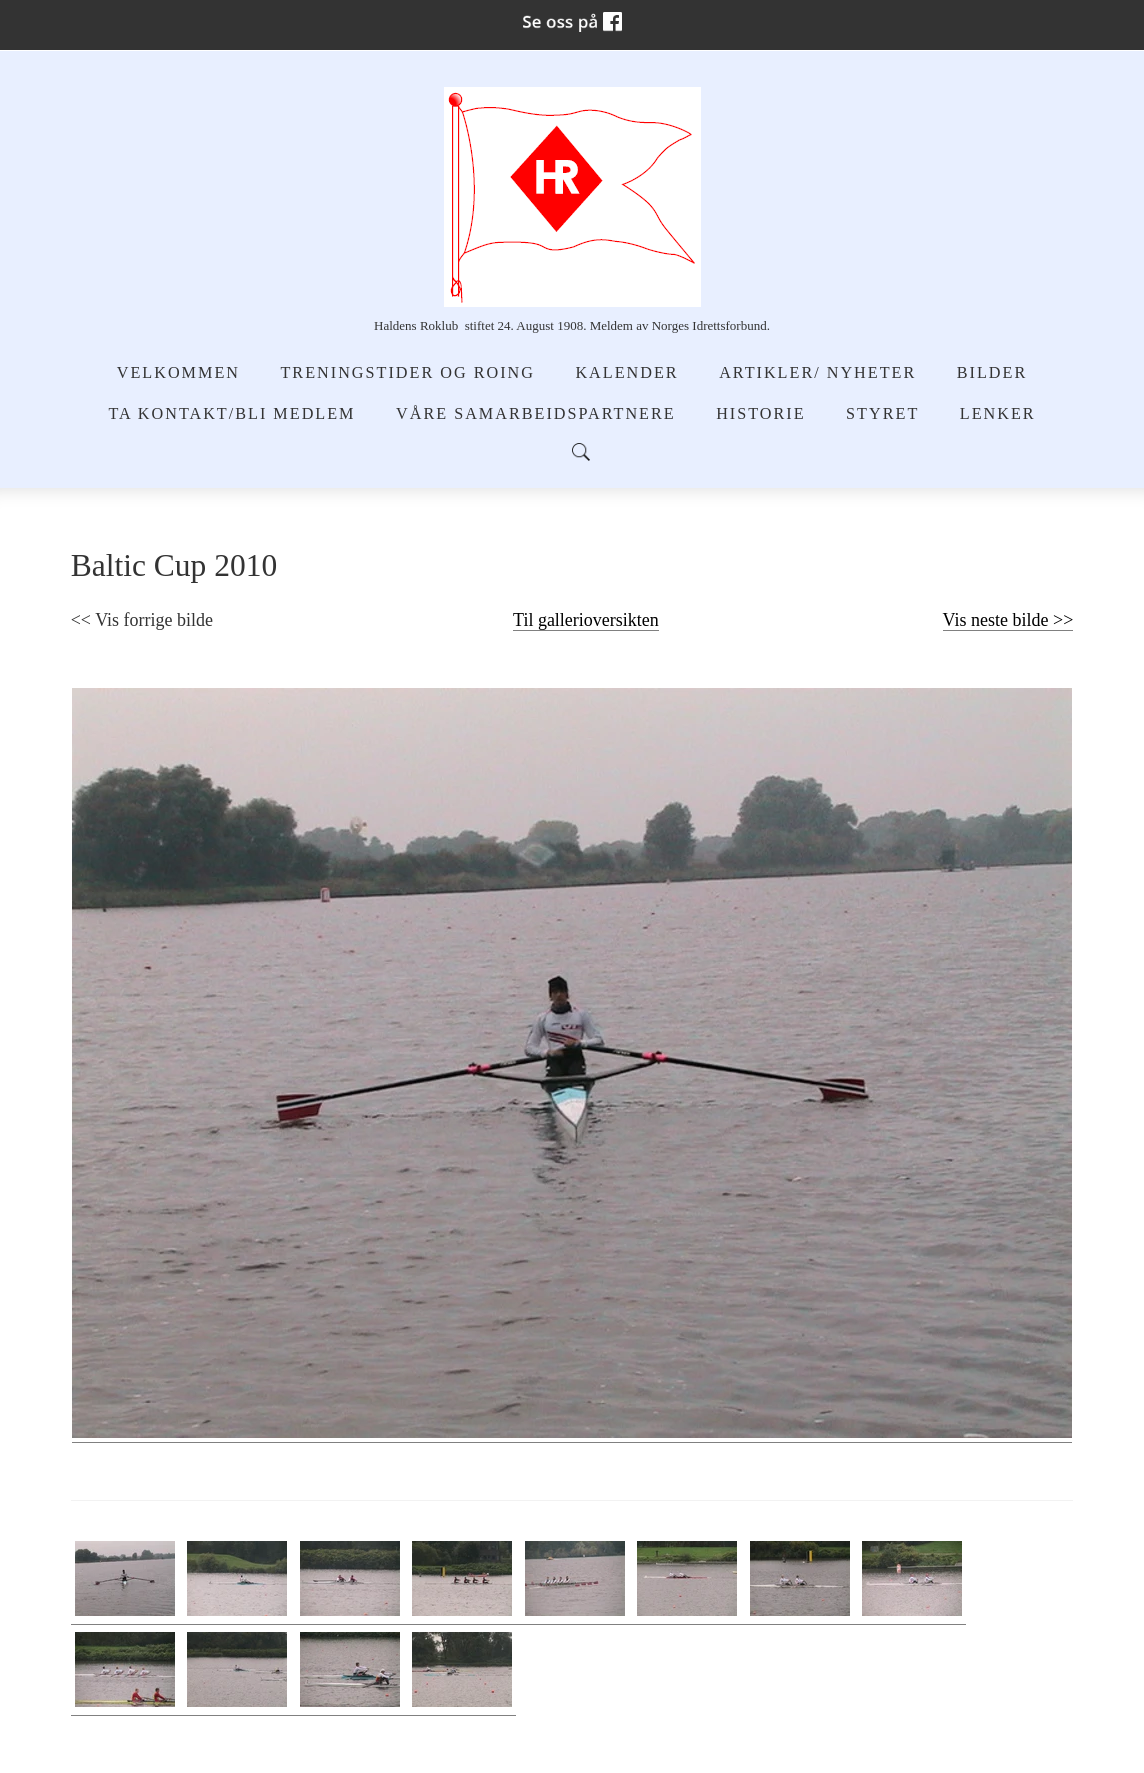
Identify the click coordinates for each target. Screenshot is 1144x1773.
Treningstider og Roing (407, 373)
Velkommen (178, 373)
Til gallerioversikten (586, 620)
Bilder (992, 373)
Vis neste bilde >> (1008, 620)
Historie (760, 414)
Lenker (998, 414)
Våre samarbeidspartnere (536, 414)
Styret (882, 414)
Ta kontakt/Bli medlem (231, 414)
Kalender (626, 373)
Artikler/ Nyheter (817, 373)
